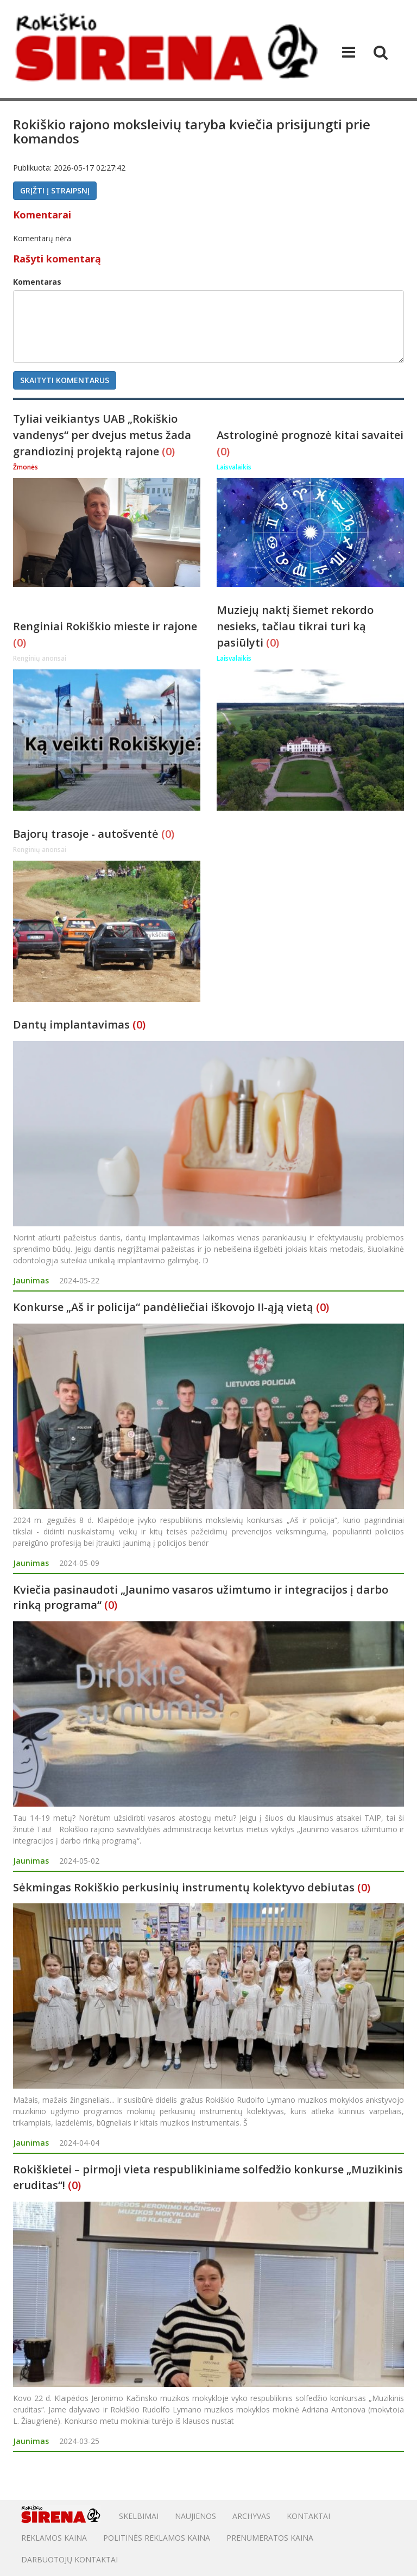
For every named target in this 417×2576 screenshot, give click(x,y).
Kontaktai (308, 2516)
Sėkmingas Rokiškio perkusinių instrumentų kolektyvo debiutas (184, 1887)
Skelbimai (139, 2516)
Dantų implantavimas (71, 1024)
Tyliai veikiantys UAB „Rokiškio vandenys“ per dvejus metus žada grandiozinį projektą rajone (102, 435)
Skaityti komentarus (64, 380)
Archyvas (251, 2516)
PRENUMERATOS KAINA (269, 2538)
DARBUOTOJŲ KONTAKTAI (69, 2559)
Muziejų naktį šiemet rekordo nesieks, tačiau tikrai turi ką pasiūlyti (295, 626)
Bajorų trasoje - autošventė (87, 833)
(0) (168, 451)
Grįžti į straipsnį (55, 190)
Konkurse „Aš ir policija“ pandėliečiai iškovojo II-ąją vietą (163, 1307)
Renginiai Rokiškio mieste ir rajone (105, 626)
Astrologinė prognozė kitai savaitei (310, 435)
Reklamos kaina (54, 2538)
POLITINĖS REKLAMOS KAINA (156, 2538)
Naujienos (195, 2516)
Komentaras (37, 282)
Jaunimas (31, 1280)
